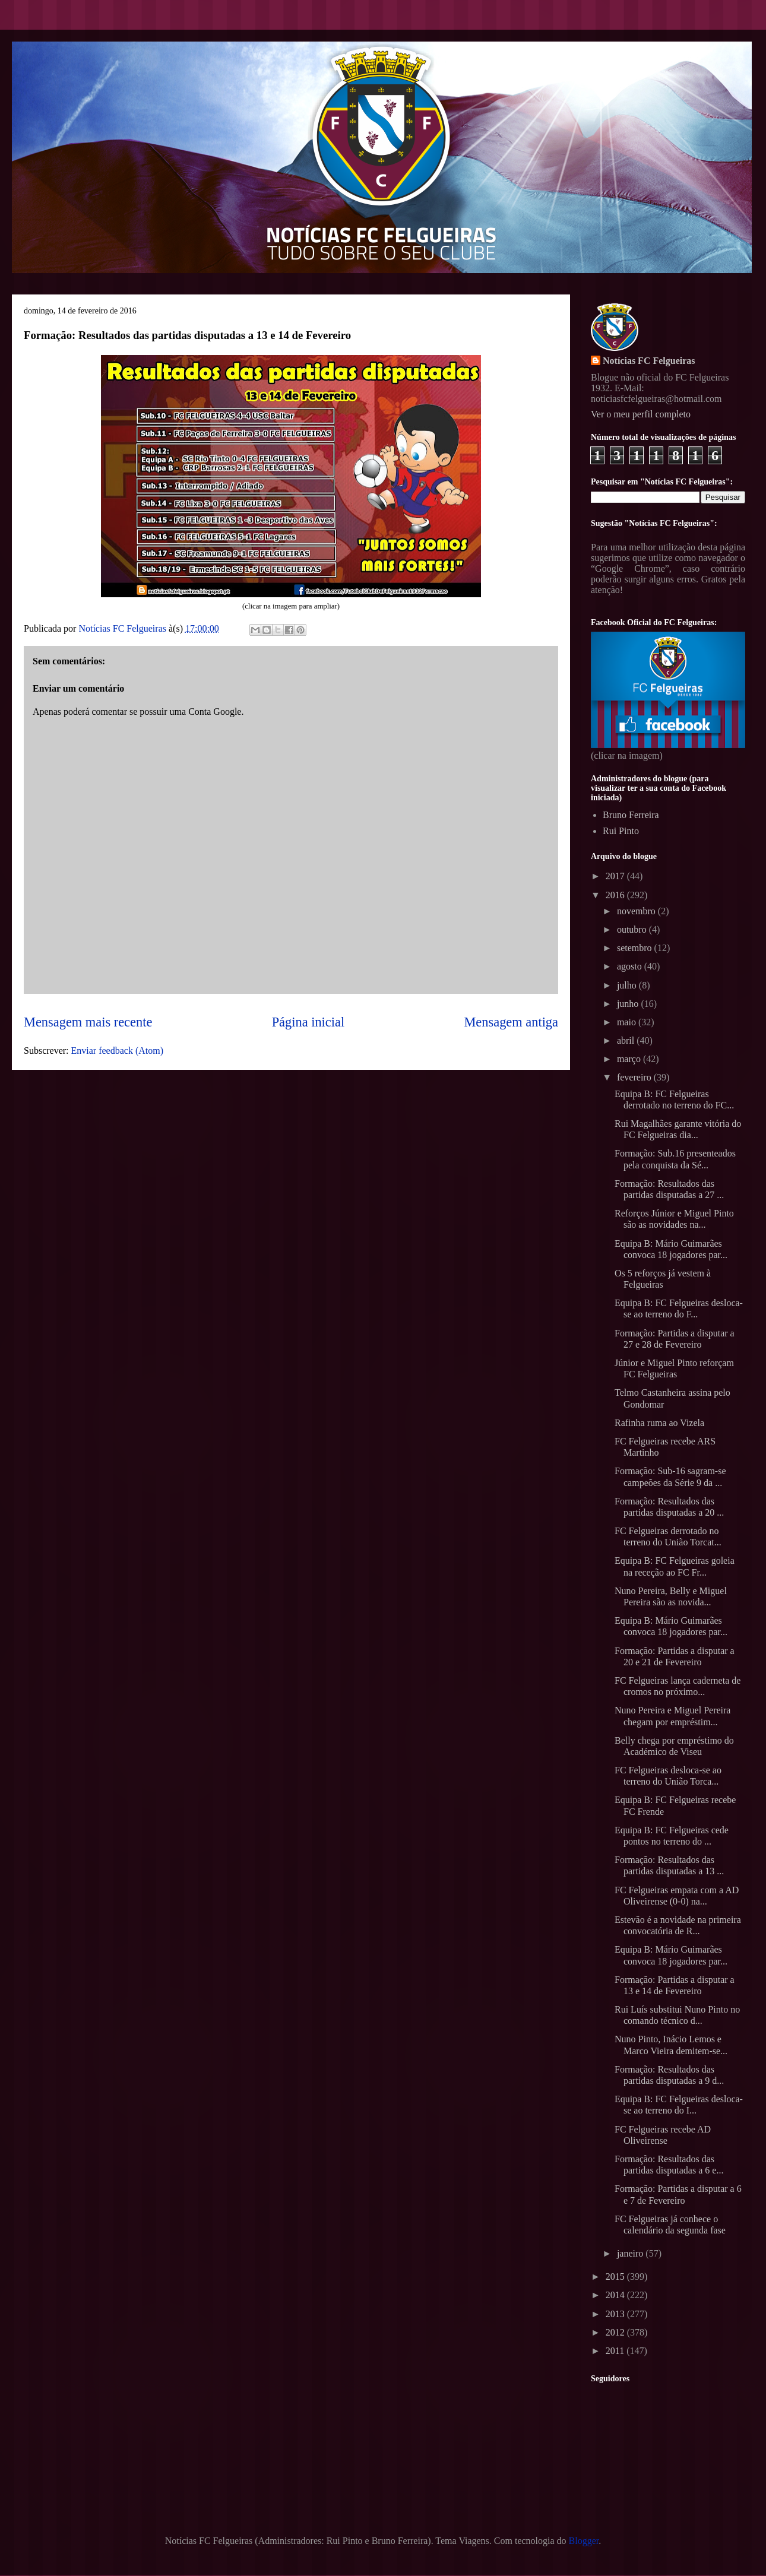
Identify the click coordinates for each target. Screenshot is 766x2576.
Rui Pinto (621, 831)
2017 (616, 876)
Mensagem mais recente (88, 1022)
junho (629, 1004)
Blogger (584, 2541)
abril (627, 1040)
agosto (630, 966)
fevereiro (635, 1077)
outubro (633, 929)
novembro (637, 911)
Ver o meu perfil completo (641, 414)
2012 (616, 2332)
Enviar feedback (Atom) (117, 1050)
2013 (616, 2314)
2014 (616, 2295)
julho (628, 985)
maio (627, 1022)
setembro (635, 948)
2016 (616, 895)
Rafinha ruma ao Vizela (659, 1423)
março (630, 1059)
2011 (616, 2351)
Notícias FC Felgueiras (649, 361)
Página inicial (308, 1022)
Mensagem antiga (511, 1022)
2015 (616, 2276)
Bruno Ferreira (631, 815)
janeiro (631, 2253)
